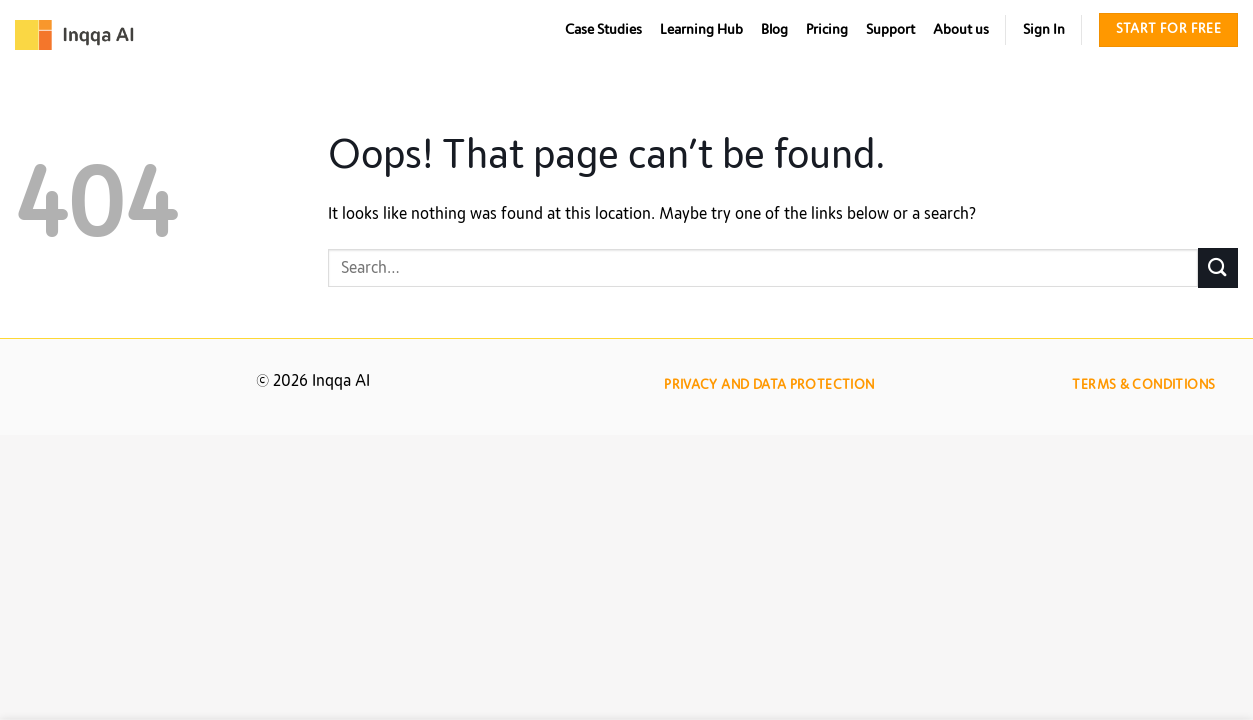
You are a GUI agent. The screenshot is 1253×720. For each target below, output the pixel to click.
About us (961, 29)
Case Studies (603, 29)
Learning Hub (701, 29)
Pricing (827, 29)
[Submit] (1218, 267)
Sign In (1044, 29)
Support (890, 29)
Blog (774, 29)
